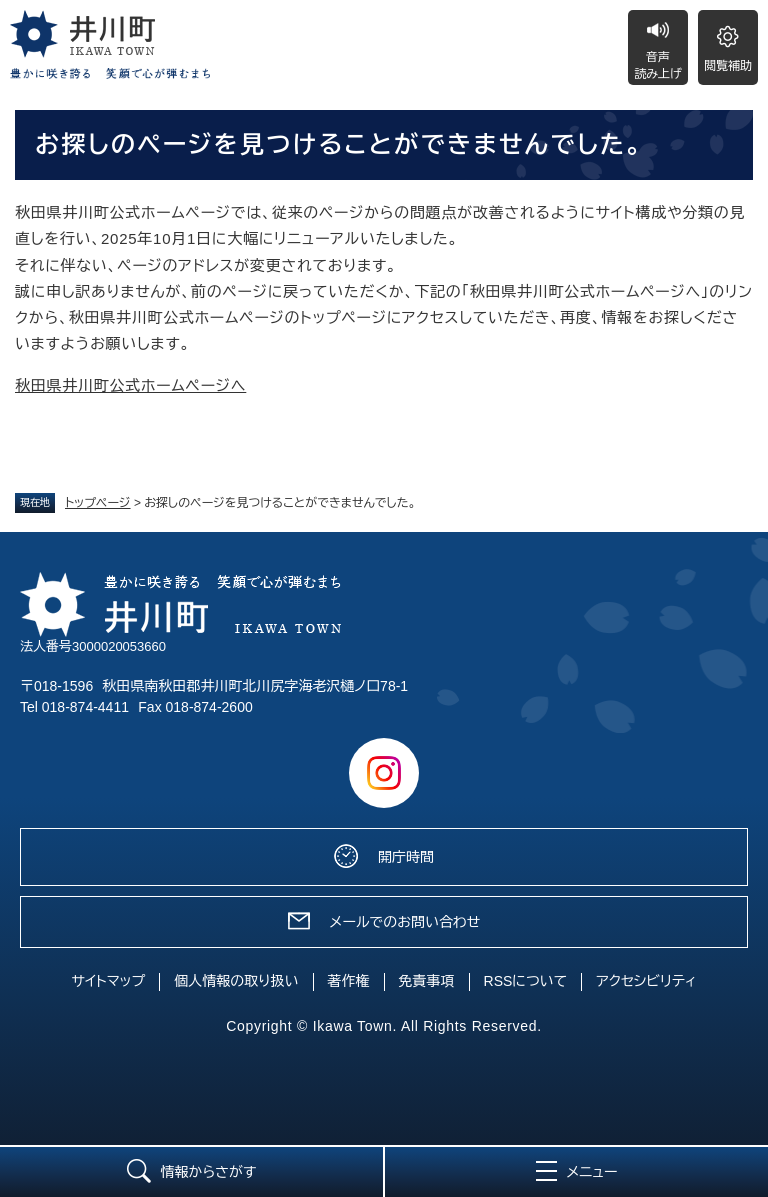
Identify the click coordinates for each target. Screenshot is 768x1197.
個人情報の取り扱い (236, 981)
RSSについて (526, 981)
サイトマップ (109, 981)
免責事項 (427, 981)
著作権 (349, 981)
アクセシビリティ (646, 981)
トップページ (98, 503)
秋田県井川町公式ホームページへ (130, 385)
